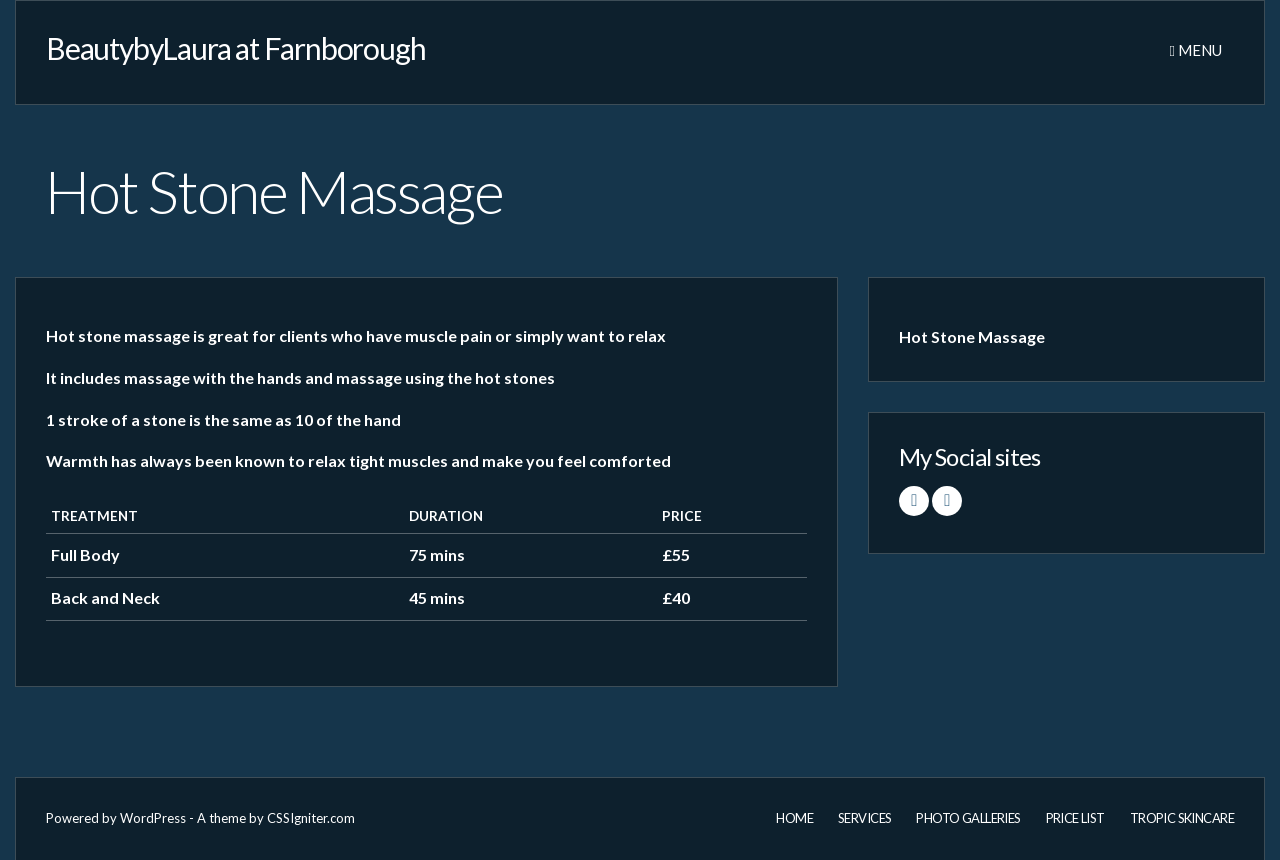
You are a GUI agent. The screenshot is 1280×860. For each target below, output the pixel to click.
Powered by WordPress (116, 818)
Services (864, 818)
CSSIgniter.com (311, 818)
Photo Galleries (968, 818)
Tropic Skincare (1182, 818)
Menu (1196, 50)
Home (794, 818)
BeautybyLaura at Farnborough (235, 48)
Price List (1075, 818)
